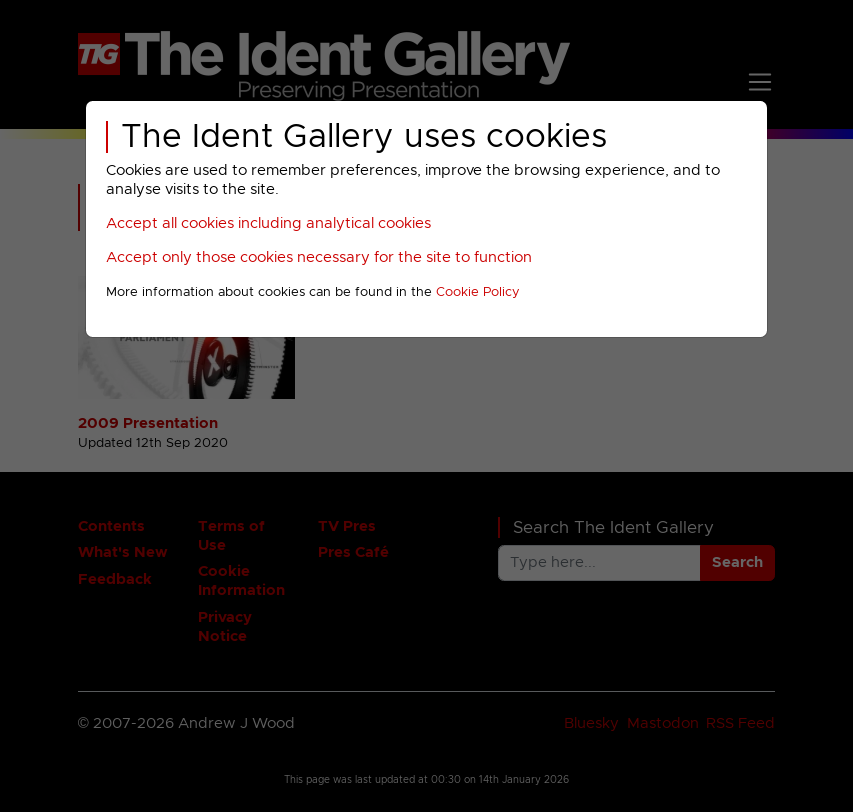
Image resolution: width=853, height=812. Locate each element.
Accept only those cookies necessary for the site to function (319, 257)
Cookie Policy (478, 292)
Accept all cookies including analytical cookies (268, 223)
